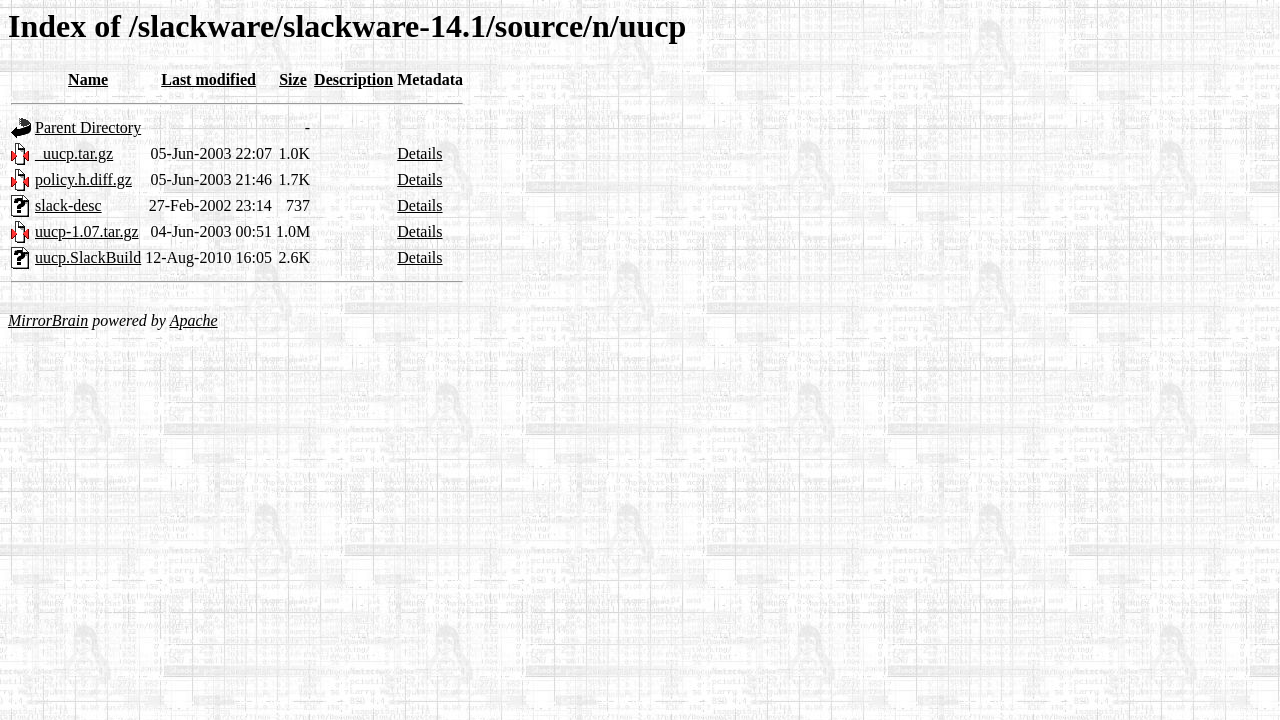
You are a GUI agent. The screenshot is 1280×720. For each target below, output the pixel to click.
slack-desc (68, 205)
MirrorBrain (48, 320)
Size (293, 79)
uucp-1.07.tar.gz (87, 231)
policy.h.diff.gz (83, 179)
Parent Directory (88, 127)
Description (353, 79)
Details (419, 153)
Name (88, 79)
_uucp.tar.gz (74, 153)
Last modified (208, 79)
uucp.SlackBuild (88, 257)
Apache (194, 320)
